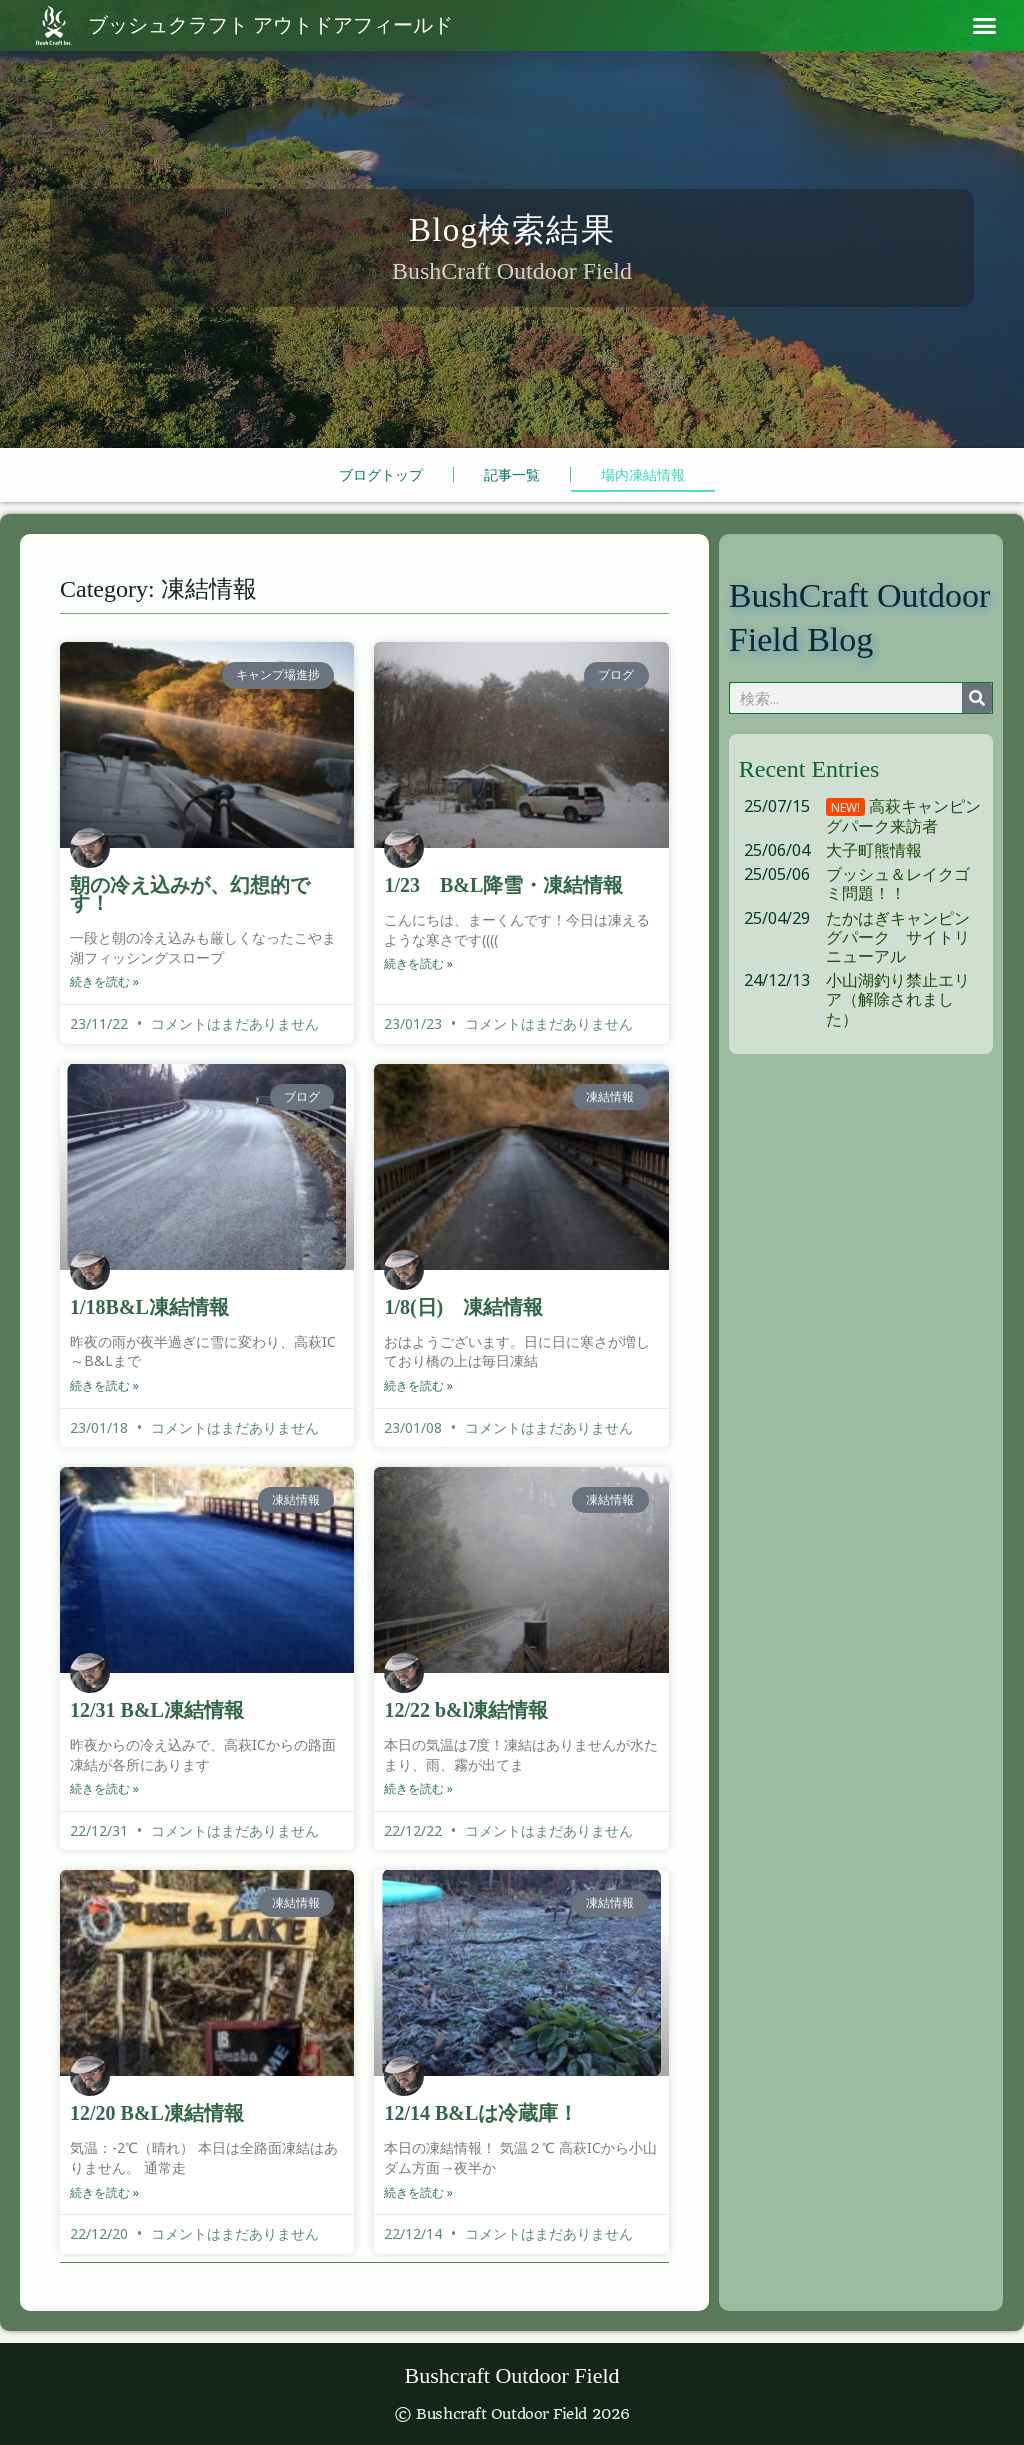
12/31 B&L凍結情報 (157, 1712)
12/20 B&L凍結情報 (157, 2114)
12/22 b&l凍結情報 (466, 1712)
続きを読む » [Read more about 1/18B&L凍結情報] (104, 1387)
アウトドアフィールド (270, 26)
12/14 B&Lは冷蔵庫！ (481, 2114)
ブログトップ (381, 477)
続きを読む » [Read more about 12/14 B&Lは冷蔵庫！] (418, 2192)
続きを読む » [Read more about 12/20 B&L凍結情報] (104, 2192)
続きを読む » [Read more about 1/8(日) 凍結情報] (418, 1387)
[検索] (977, 701)
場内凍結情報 (643, 477)
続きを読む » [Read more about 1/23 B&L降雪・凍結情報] (418, 966)
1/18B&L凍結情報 (149, 1309)
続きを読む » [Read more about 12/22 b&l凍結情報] (418, 1790)
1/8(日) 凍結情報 (463, 1309)
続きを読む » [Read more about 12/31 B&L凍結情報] (104, 1790)
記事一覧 (512, 477)
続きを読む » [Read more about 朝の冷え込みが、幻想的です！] (104, 984)
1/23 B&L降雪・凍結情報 (503, 888)
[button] (985, 26)
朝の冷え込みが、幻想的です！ (190, 897)
